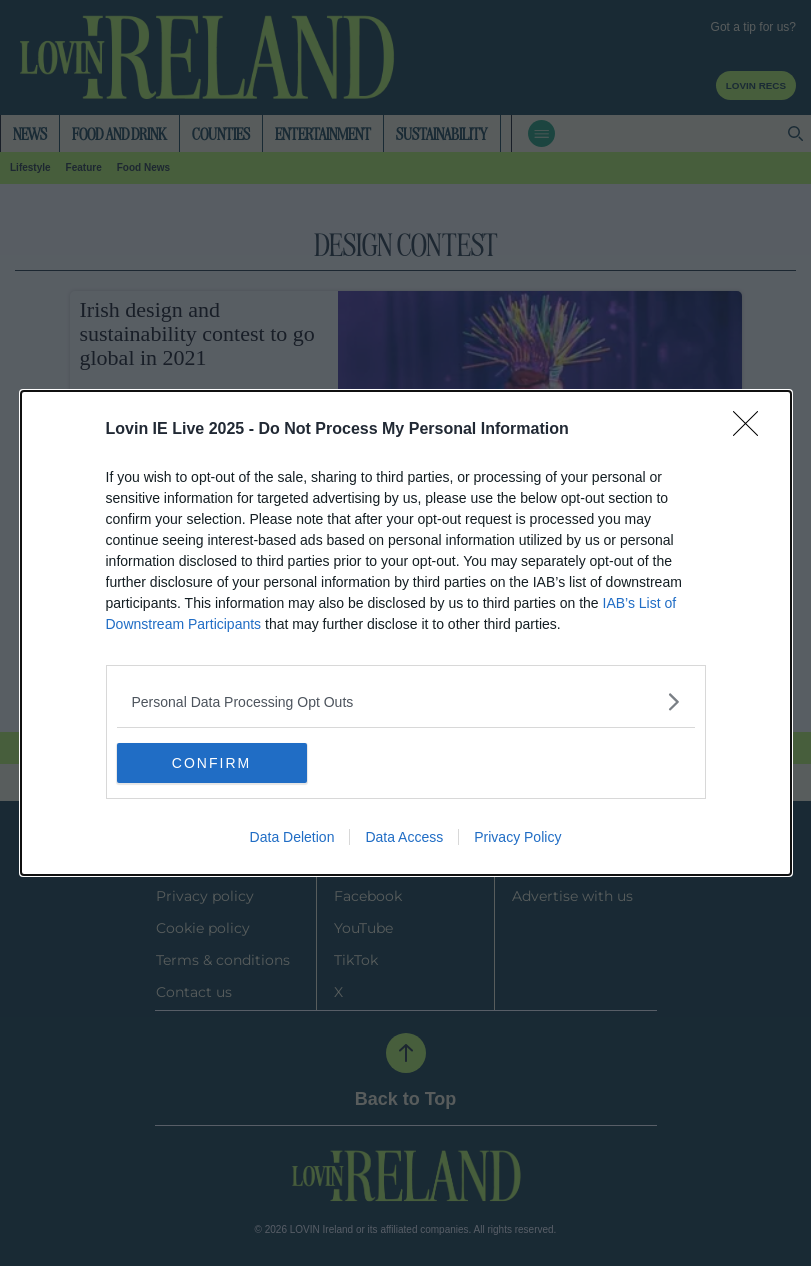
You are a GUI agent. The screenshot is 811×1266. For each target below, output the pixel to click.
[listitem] (406, 701)
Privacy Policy (517, 837)
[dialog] (406, 633)
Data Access (404, 837)
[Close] (752, 430)
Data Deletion (292, 837)
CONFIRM (211, 763)
